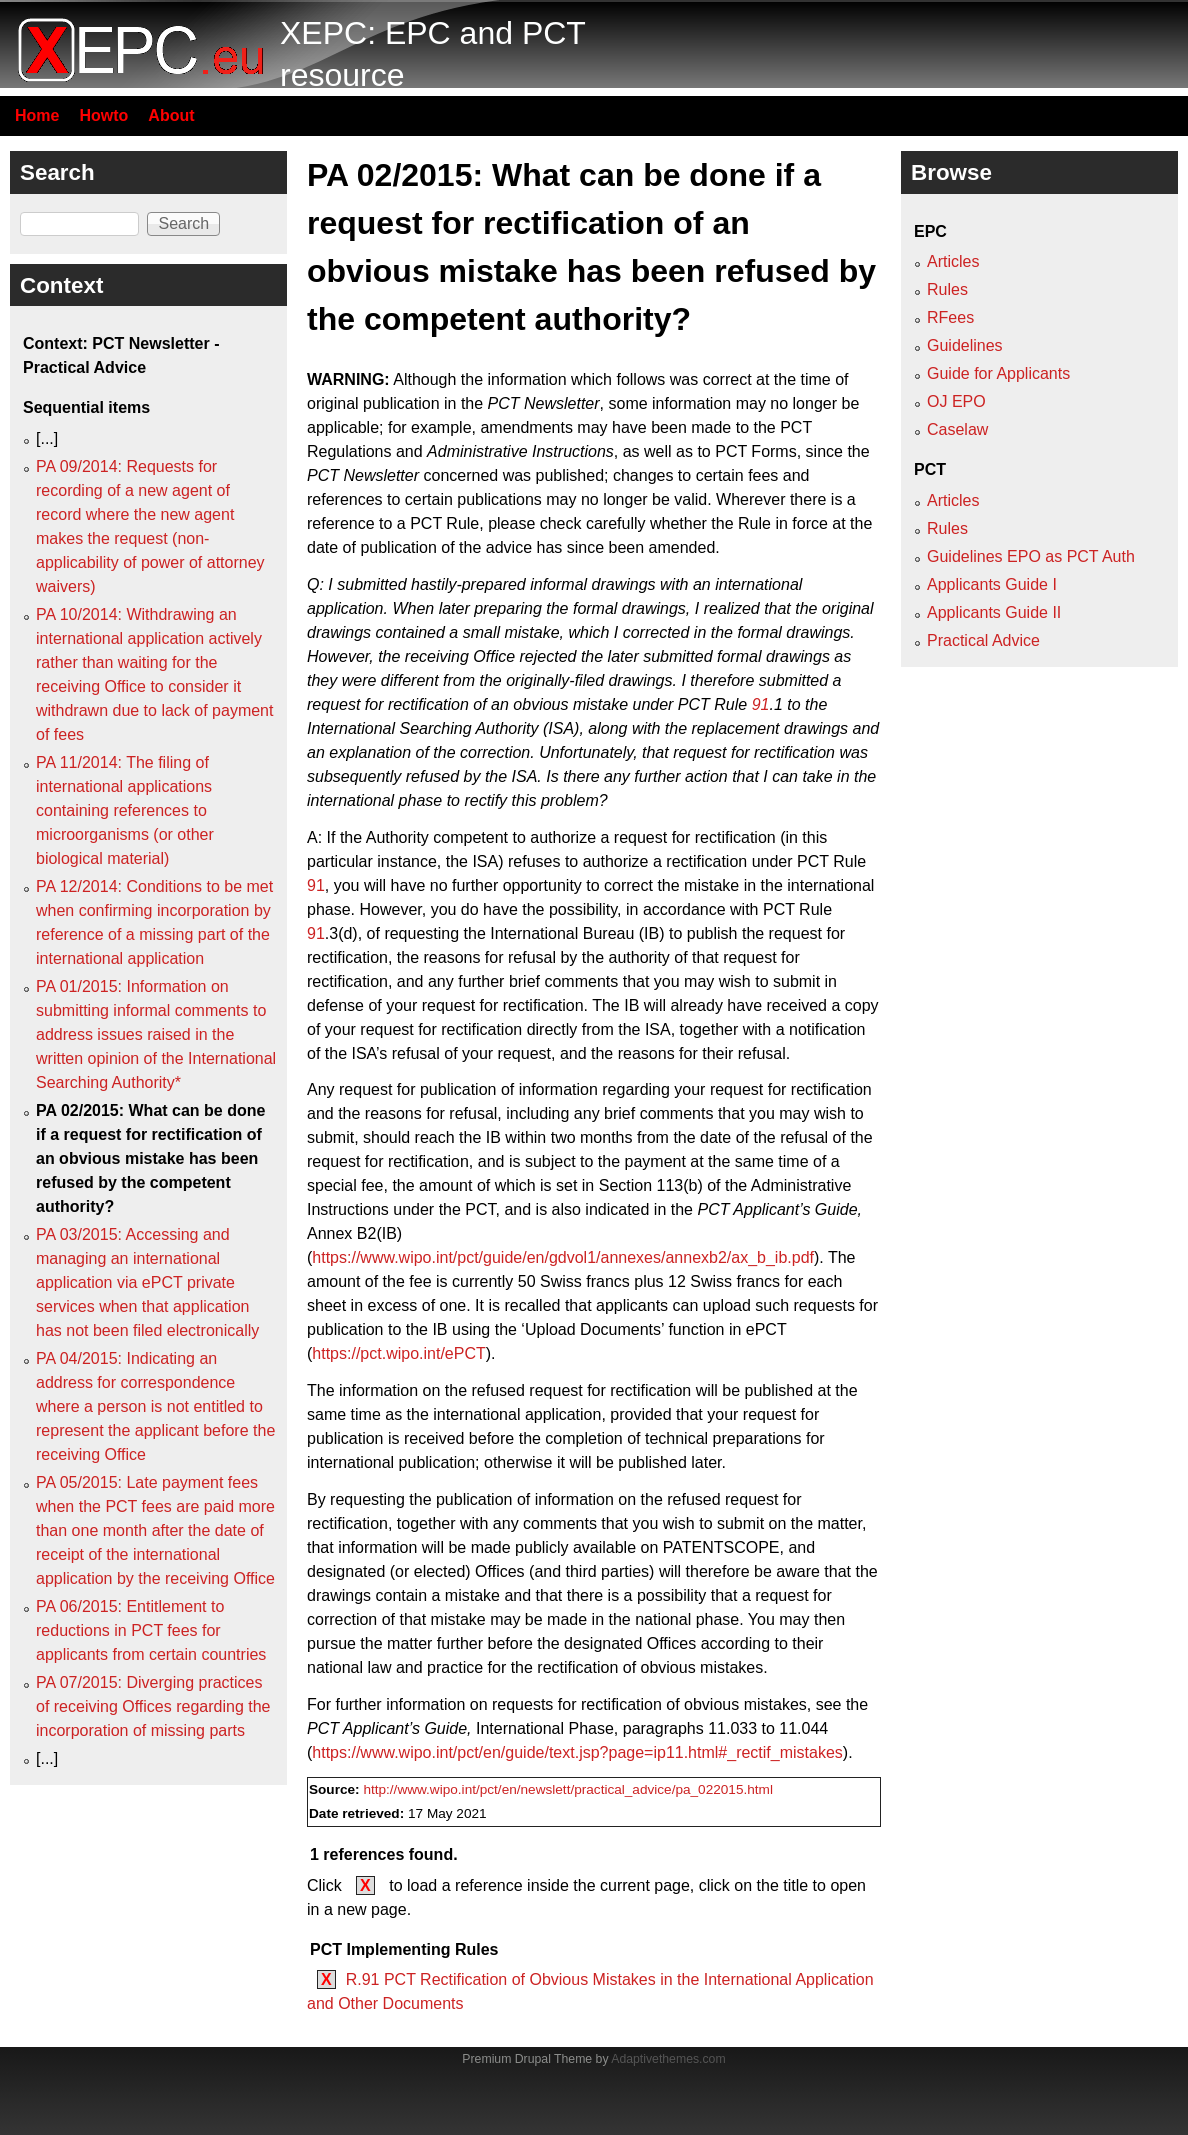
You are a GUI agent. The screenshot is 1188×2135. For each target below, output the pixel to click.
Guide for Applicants (998, 373)
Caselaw (957, 429)
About (171, 115)
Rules (947, 289)
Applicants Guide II (994, 612)
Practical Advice (983, 640)
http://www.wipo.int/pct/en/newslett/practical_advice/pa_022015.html (568, 1789)
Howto (103, 115)
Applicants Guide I (992, 584)
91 (761, 704)
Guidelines (965, 345)
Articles (953, 261)
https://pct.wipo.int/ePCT (398, 1353)
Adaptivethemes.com (668, 2059)
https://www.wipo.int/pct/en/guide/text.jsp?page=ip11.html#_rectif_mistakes (577, 1752)
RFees (950, 317)
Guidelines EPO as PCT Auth (1031, 556)
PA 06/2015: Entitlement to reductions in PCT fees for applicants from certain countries (151, 1630)
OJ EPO (956, 401)
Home (37, 115)
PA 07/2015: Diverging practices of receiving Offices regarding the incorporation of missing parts (153, 1706)
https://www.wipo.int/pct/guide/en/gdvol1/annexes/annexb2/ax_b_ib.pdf (563, 1257)
